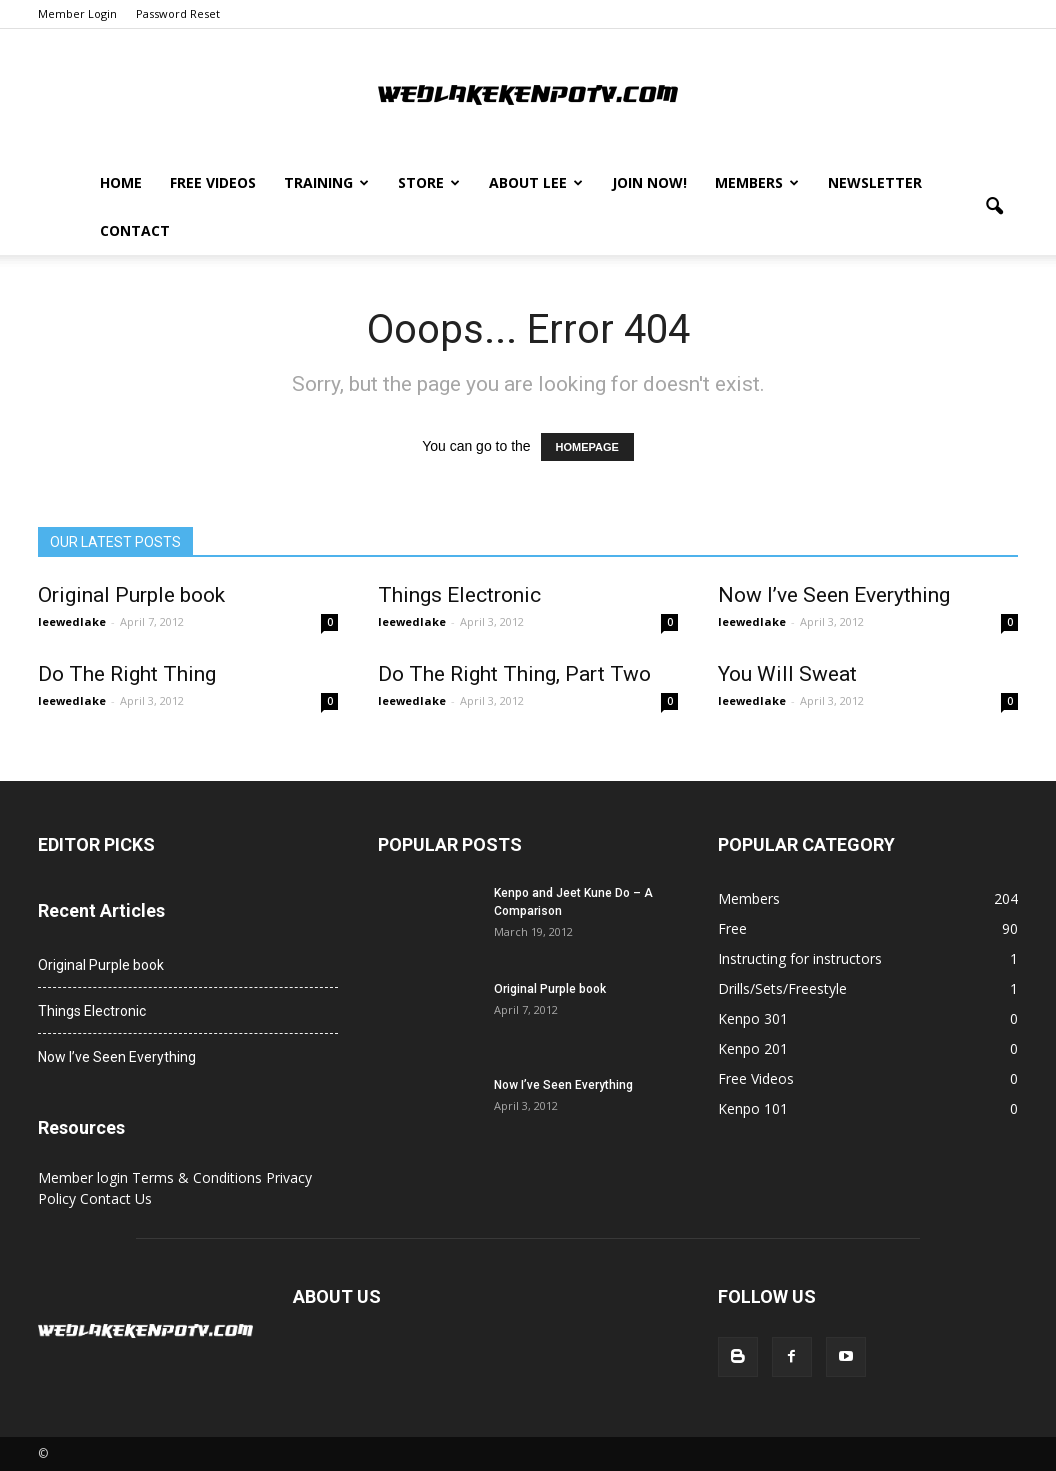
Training (326, 182)
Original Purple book (131, 595)
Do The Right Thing (127, 674)
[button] (994, 207)
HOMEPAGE (587, 447)
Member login (85, 1177)
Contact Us (116, 1198)
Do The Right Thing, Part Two (514, 674)
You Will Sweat (787, 674)
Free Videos (213, 182)
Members (757, 182)
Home (121, 182)
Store (429, 182)
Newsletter (875, 182)
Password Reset (178, 13)
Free (732, 928)
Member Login (77, 13)
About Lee (536, 182)
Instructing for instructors (800, 958)
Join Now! (649, 182)
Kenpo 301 (753, 1018)
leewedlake (72, 621)
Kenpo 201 (753, 1048)
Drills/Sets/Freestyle (782, 988)
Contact (135, 230)
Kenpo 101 (753, 1108)
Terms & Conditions (199, 1177)
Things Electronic (459, 595)
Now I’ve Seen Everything (834, 595)
